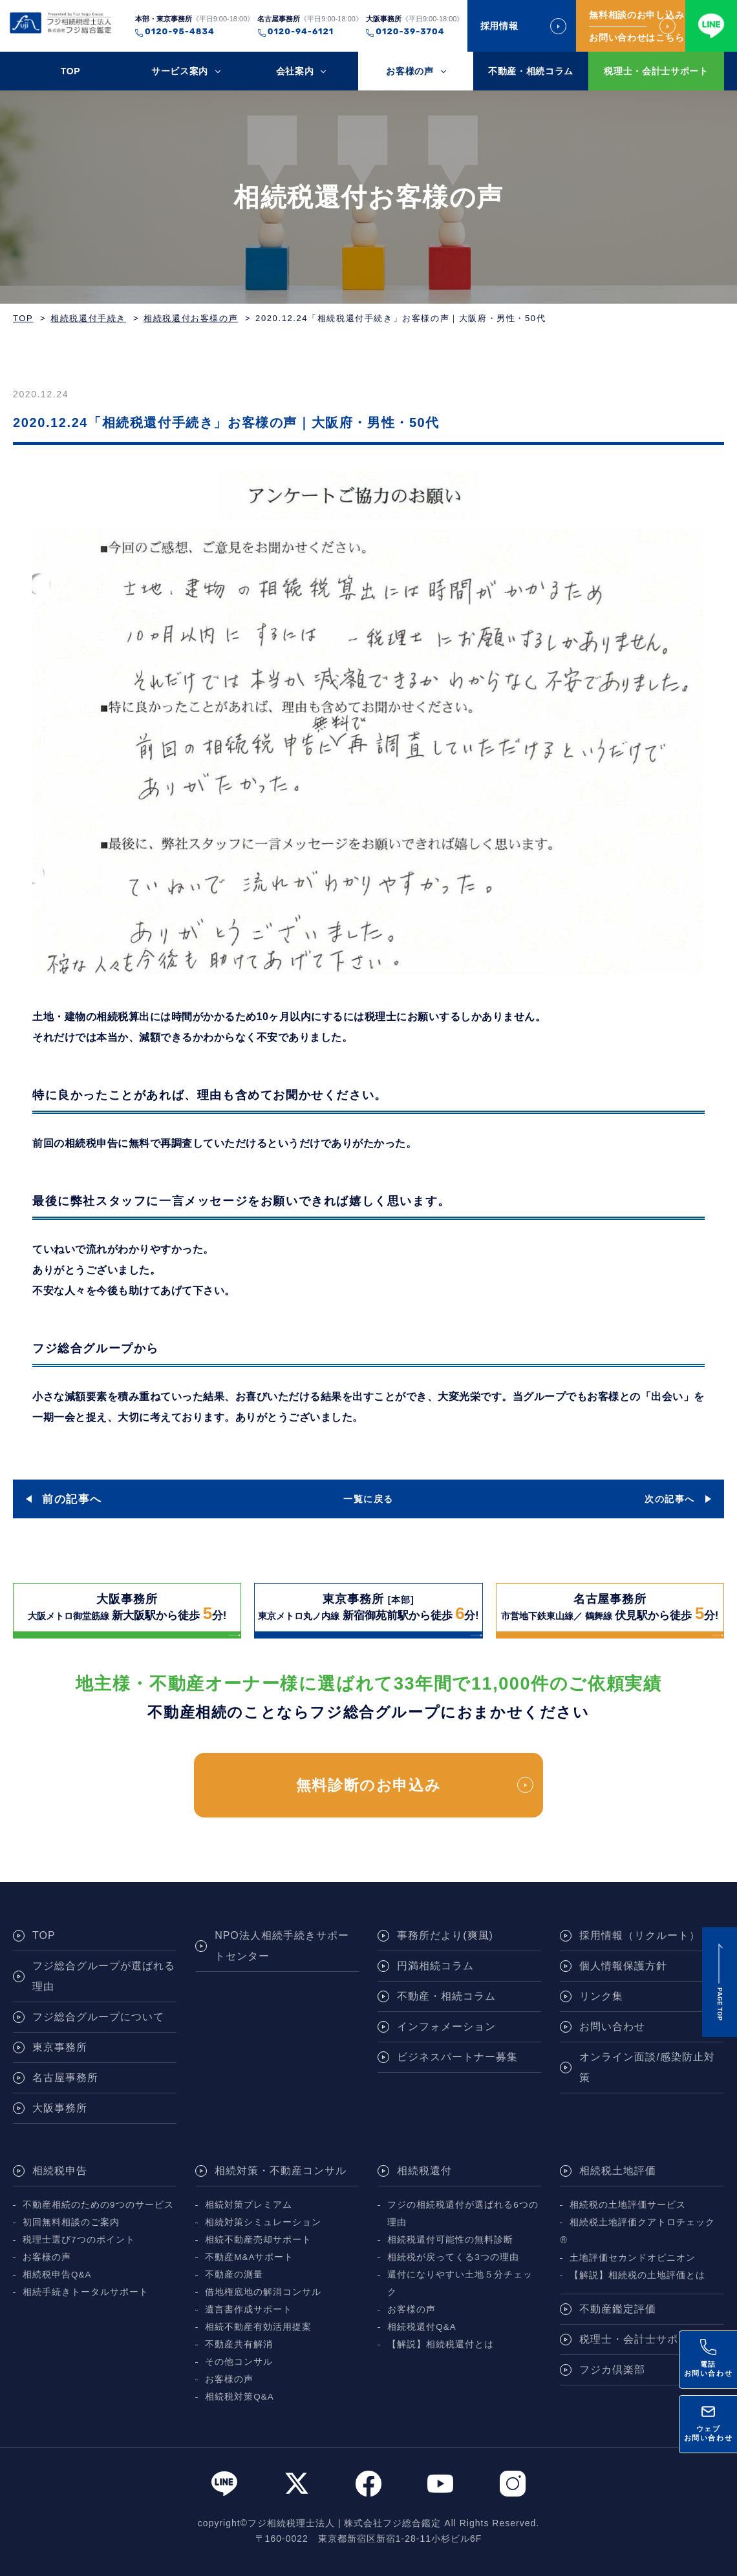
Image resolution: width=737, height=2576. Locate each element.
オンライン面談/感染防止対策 (646, 2067)
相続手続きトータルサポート (86, 2292)
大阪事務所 (59, 2107)
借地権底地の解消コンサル (263, 2292)
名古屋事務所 (65, 2077)
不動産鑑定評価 (617, 2308)
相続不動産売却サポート (258, 2240)
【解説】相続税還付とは (440, 2344)
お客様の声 (410, 71)
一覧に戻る (368, 1499)
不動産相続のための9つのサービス (98, 2205)
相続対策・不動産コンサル (281, 2170)
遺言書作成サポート (248, 2309)
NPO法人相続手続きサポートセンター (282, 1946)
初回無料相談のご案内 (71, 2222)
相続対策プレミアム (248, 2205)
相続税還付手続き (88, 318)
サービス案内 (179, 71)
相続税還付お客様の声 (191, 318)
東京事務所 (59, 2047)
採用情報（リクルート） (639, 1935)
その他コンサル (239, 2362)
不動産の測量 (234, 2274)
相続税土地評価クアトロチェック (642, 2222)
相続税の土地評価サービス (628, 2205)
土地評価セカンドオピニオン (633, 2258)
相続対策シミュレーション (263, 2222)
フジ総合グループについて (98, 2016)
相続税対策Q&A (239, 2397)
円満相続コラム (435, 1965)
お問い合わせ (612, 2026)
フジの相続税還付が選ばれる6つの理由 (463, 2213)
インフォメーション (446, 2026)
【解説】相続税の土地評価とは (637, 2275)
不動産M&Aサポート (249, 2257)
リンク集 (601, 1996)
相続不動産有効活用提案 (258, 2327)
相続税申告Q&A (57, 2274)
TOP (71, 71)
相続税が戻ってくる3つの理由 (453, 2257)
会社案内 (295, 71)
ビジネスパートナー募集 (457, 2056)
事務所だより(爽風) (445, 1935)
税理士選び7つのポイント (79, 2240)
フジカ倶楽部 (612, 2369)
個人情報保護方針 (623, 1965)
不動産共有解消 (239, 2344)
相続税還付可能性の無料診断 (450, 2240)
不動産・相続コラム (530, 71)
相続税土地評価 (617, 2170)
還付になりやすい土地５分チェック (460, 2283)
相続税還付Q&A (421, 2327)
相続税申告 (59, 2170)
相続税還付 (424, 2170)
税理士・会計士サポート (656, 71)
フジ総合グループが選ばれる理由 (103, 1976)
